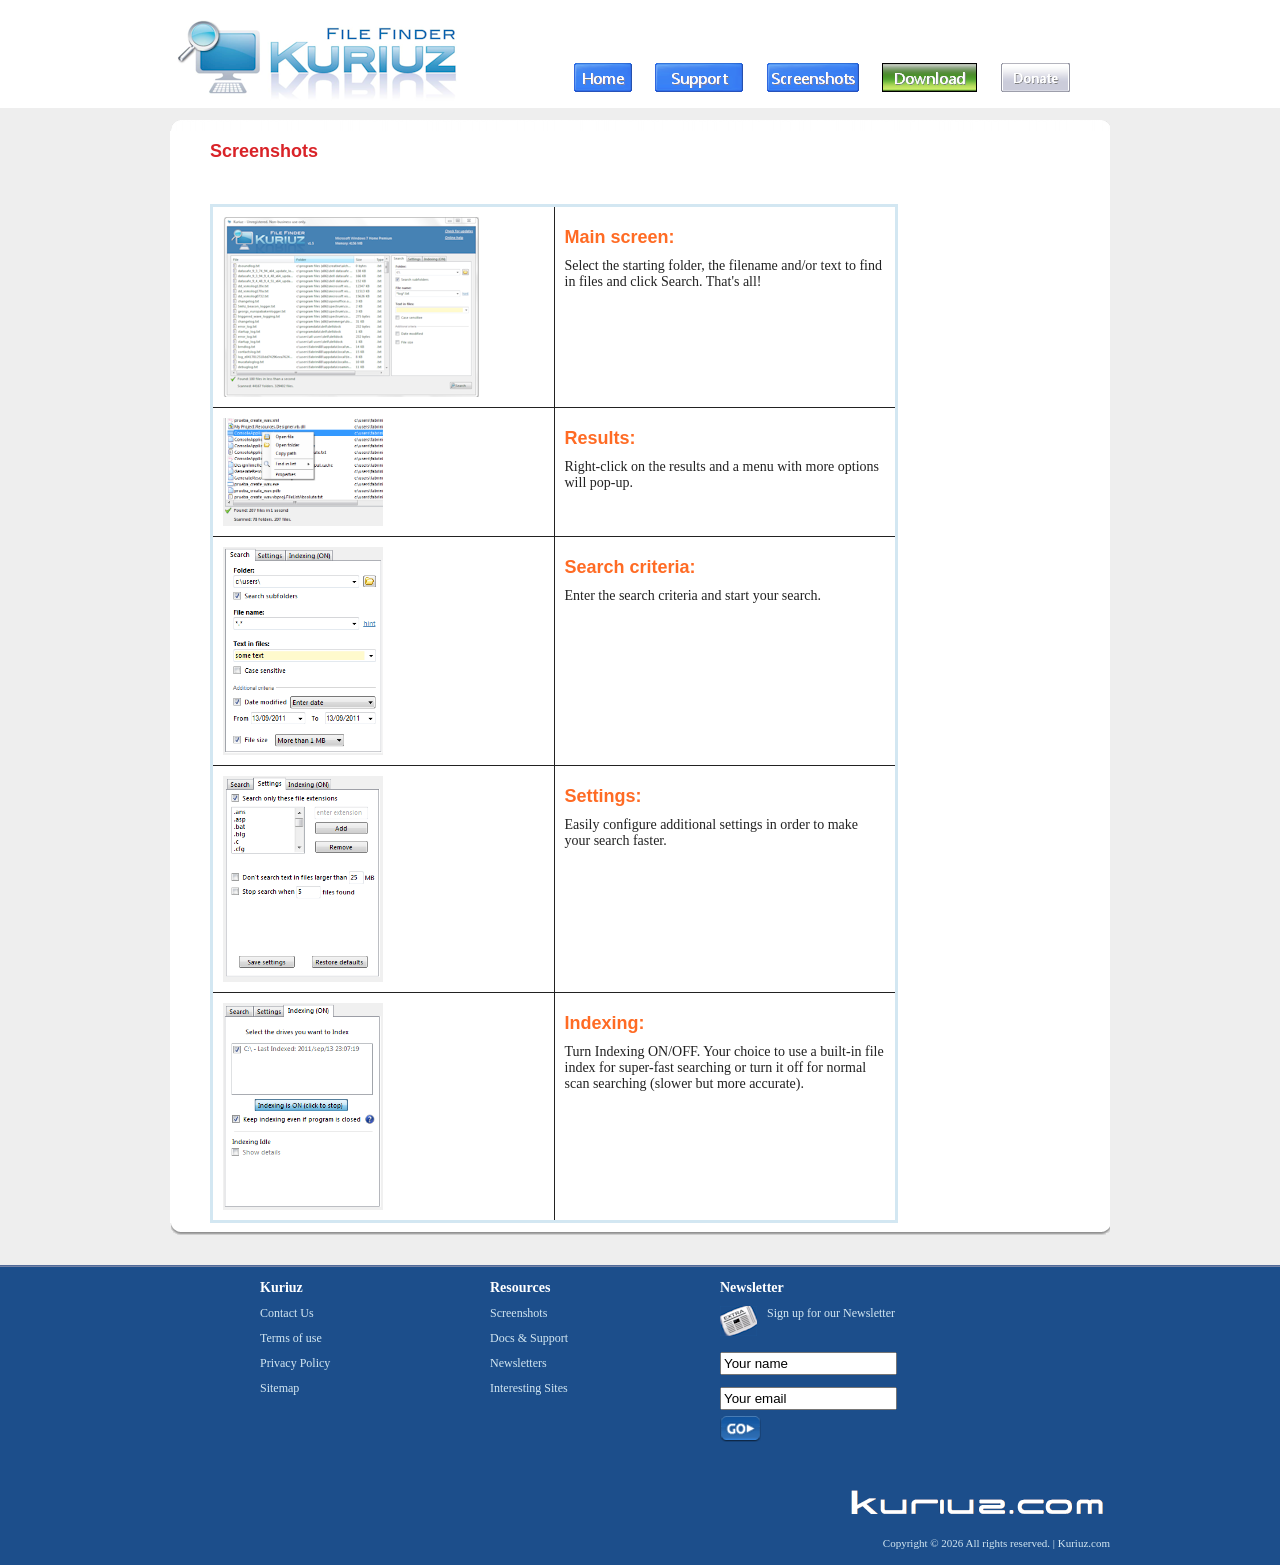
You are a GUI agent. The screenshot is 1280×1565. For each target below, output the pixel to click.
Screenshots (518, 1313)
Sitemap (279, 1388)
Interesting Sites (529, 1388)
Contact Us (287, 1313)
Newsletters (518, 1363)
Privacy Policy (295, 1363)
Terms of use (291, 1338)
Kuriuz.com (1084, 1543)
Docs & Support (529, 1338)
